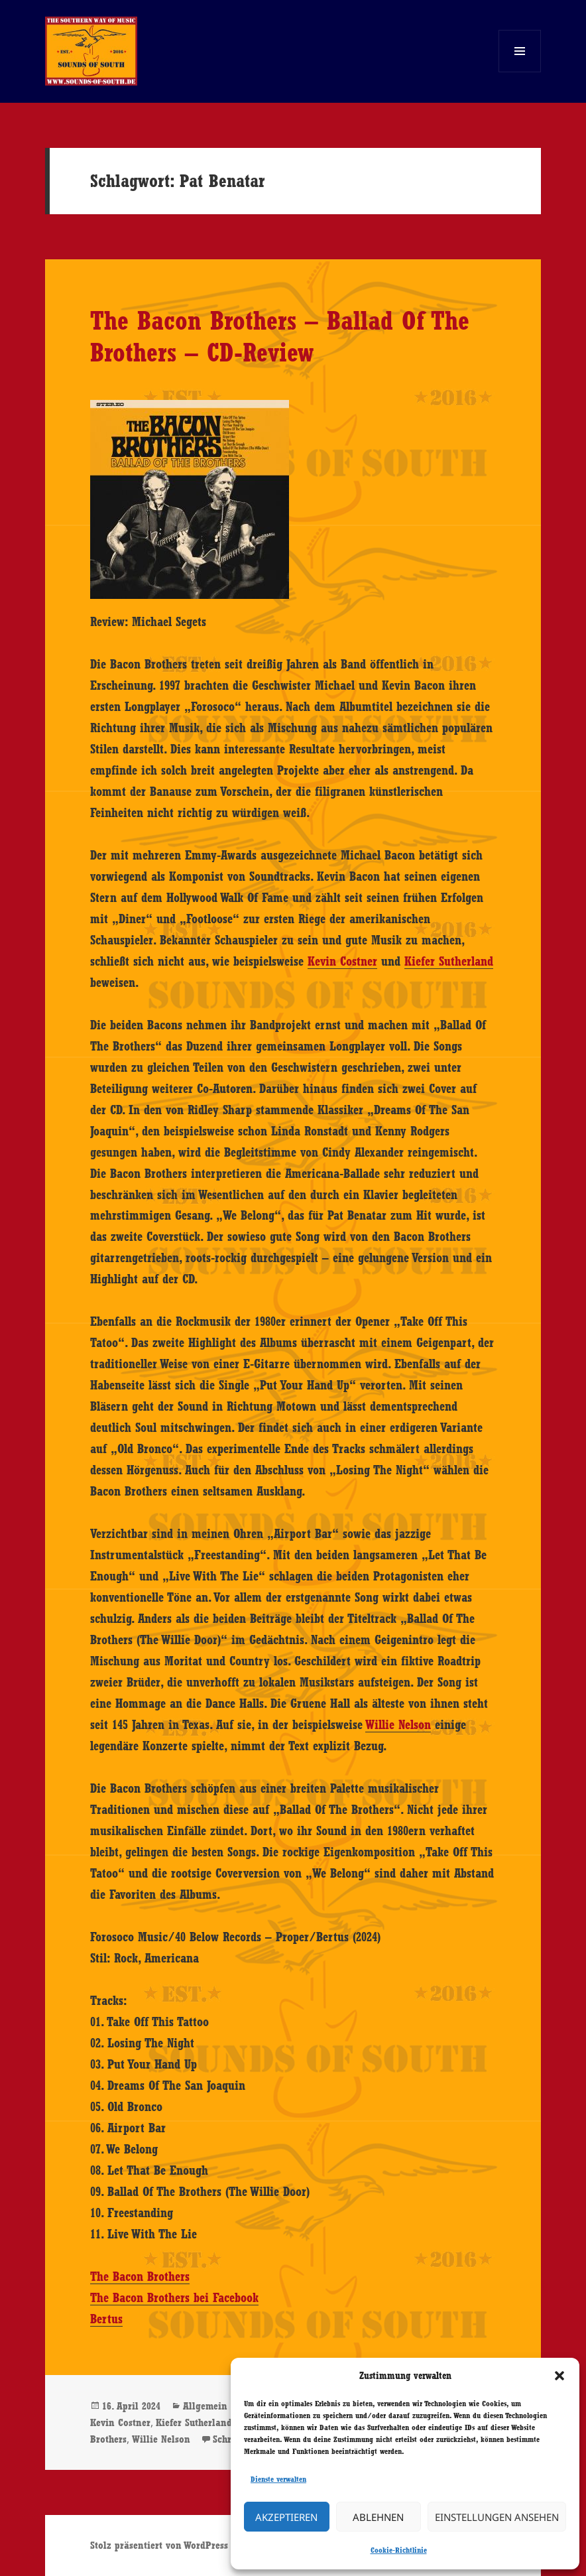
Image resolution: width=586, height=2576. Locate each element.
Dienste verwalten (278, 2479)
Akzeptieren (286, 2517)
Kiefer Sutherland (448, 961)
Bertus (106, 2318)
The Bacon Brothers (140, 2276)
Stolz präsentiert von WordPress (159, 2545)
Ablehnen (378, 2517)
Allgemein (205, 2406)
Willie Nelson (398, 1724)
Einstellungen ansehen (497, 2517)
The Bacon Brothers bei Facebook (174, 2297)
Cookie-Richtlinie (399, 2550)
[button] (559, 2375)
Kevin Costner (342, 961)
